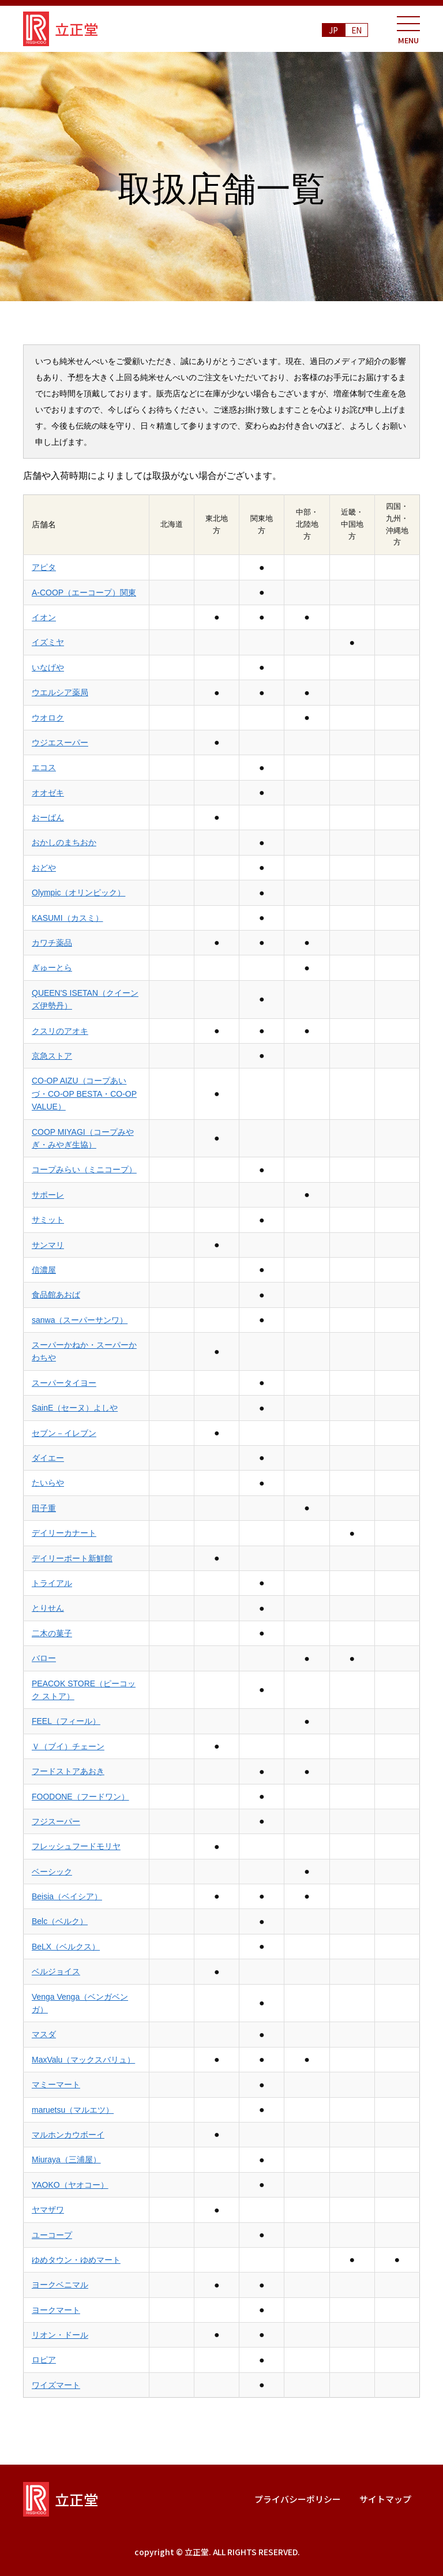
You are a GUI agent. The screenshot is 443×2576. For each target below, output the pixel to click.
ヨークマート (56, 2310)
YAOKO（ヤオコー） (70, 2184)
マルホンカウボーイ (68, 2134)
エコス (44, 767)
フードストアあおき (68, 1771)
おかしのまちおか (64, 842)
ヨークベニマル (60, 2284)
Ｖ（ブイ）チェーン (68, 1746)
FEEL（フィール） (66, 1721)
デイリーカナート (64, 1533)
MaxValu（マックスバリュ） (83, 2059)
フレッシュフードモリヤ (76, 1846)
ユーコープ (52, 2235)
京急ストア (52, 1055)
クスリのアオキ (60, 1031)
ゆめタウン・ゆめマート (76, 2259)
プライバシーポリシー (297, 2499)
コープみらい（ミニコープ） (84, 1169)
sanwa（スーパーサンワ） (79, 1320)
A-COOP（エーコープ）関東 (84, 592)
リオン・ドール (60, 2334)
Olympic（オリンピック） (78, 892)
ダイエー (48, 1458)
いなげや (48, 667)
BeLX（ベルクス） (66, 1946)
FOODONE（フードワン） (80, 1796)
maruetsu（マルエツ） (73, 2109)
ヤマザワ (48, 2209)
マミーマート (56, 2084)
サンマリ (48, 1245)
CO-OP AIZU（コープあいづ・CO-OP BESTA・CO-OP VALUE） (84, 1093)
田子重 (44, 1508)
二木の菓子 (52, 1633)
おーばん (48, 817)
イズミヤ (48, 642)
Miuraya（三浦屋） (66, 2159)
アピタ (44, 567)
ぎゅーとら (52, 967)
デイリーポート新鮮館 (72, 1558)
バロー (44, 1658)
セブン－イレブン (64, 1433)
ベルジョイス (56, 1971)
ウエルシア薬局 (60, 692)
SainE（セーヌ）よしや (75, 1407)
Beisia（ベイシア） (67, 1896)
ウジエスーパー (60, 742)
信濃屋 (44, 1269)
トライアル (52, 1583)
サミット (48, 1219)
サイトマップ (385, 2499)
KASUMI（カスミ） (67, 918)
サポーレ (48, 1194)
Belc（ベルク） (60, 1921)
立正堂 (60, 29)
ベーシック (52, 1871)
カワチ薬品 (52, 942)
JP (333, 30)
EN (356, 30)
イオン (44, 617)
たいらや (48, 1482)
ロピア (44, 2359)
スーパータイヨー (64, 1383)
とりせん (48, 1608)
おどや (44, 867)
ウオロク (48, 717)
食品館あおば (56, 1294)
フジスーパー (56, 1821)
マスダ (44, 2034)
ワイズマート (56, 2385)
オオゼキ (48, 792)
